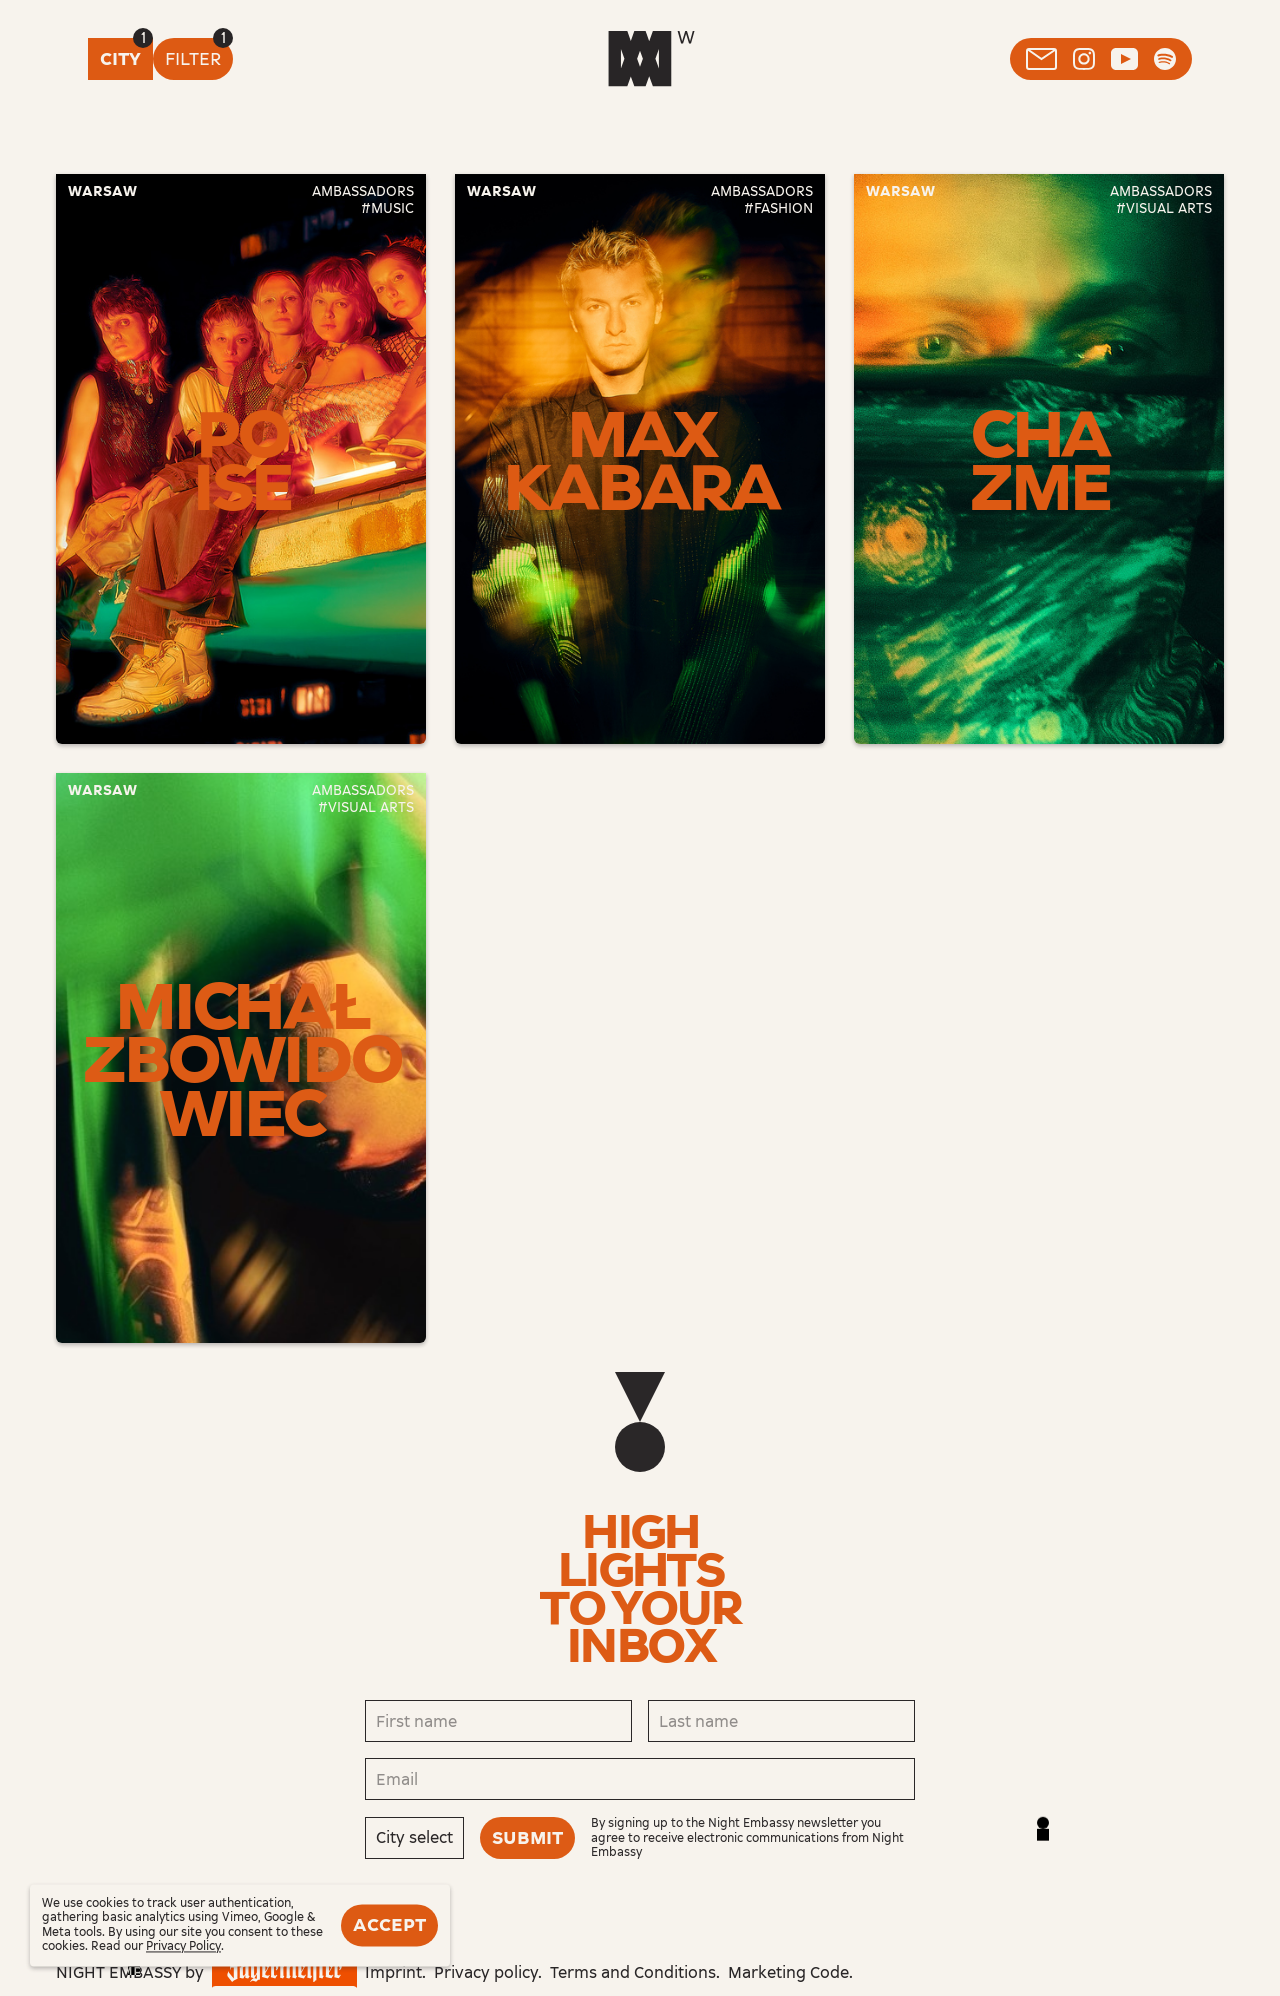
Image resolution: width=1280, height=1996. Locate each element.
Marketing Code (788, 1972)
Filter (193, 59)
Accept (389, 1925)
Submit (527, 1838)
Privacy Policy (183, 1947)
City (120, 59)
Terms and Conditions (633, 1972)
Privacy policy (486, 1972)
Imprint (393, 1972)
